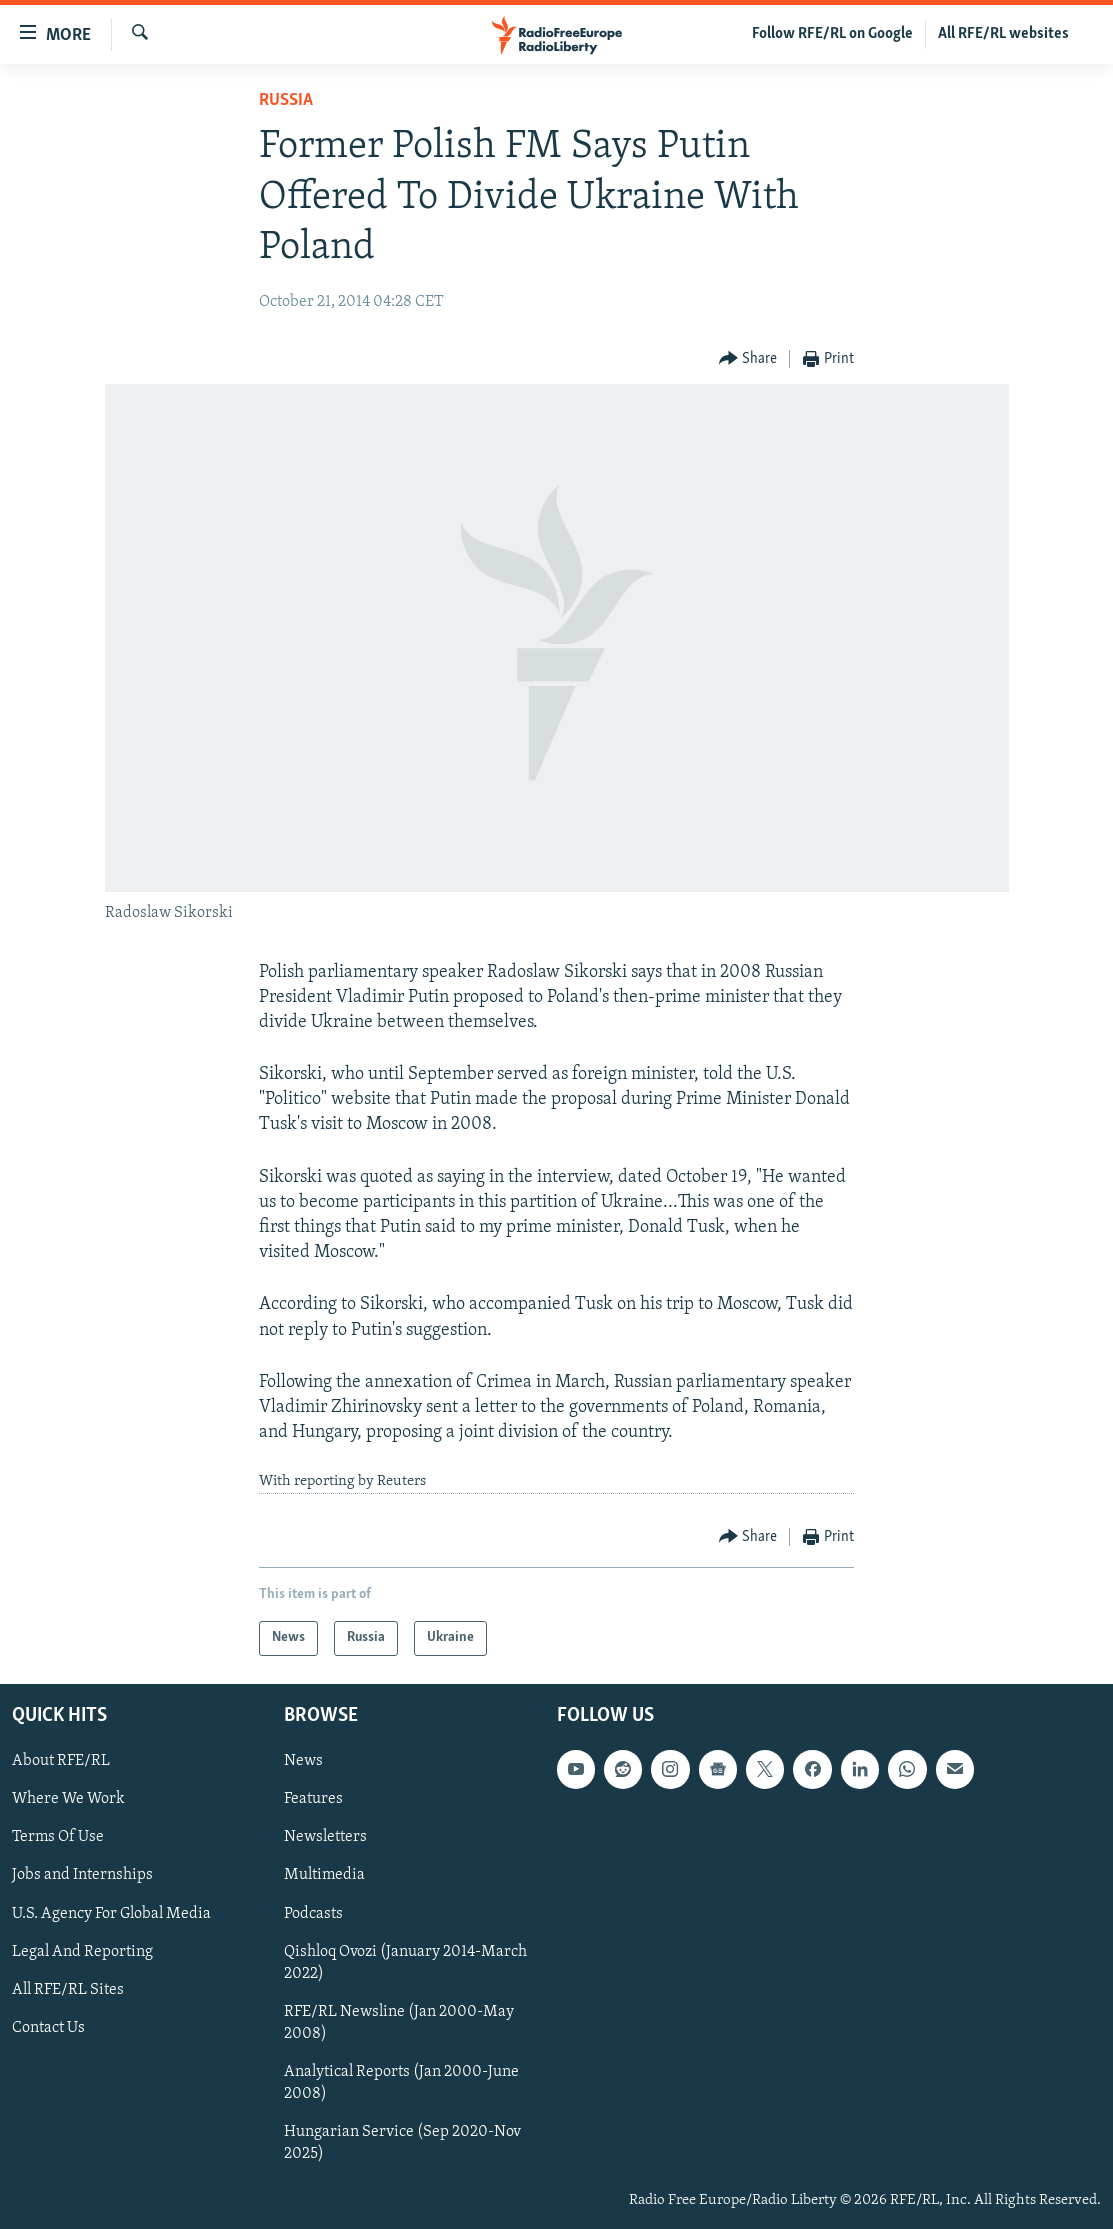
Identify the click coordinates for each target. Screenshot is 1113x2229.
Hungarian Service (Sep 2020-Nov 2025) (402, 2143)
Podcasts (313, 1913)
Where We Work (68, 1799)
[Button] (748, 359)
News (303, 1761)
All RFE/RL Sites (68, 1990)
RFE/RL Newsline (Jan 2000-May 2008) (399, 2023)
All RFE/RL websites (1003, 34)
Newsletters (325, 1837)
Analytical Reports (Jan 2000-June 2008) (401, 2083)
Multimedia (324, 1875)
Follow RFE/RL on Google (832, 34)
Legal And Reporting (82, 1952)
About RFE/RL (61, 1761)
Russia (286, 100)
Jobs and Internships (82, 1875)
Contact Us (48, 2028)
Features (313, 1799)
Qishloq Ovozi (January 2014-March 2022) (405, 1963)
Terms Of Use (58, 1837)
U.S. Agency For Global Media (111, 1913)
